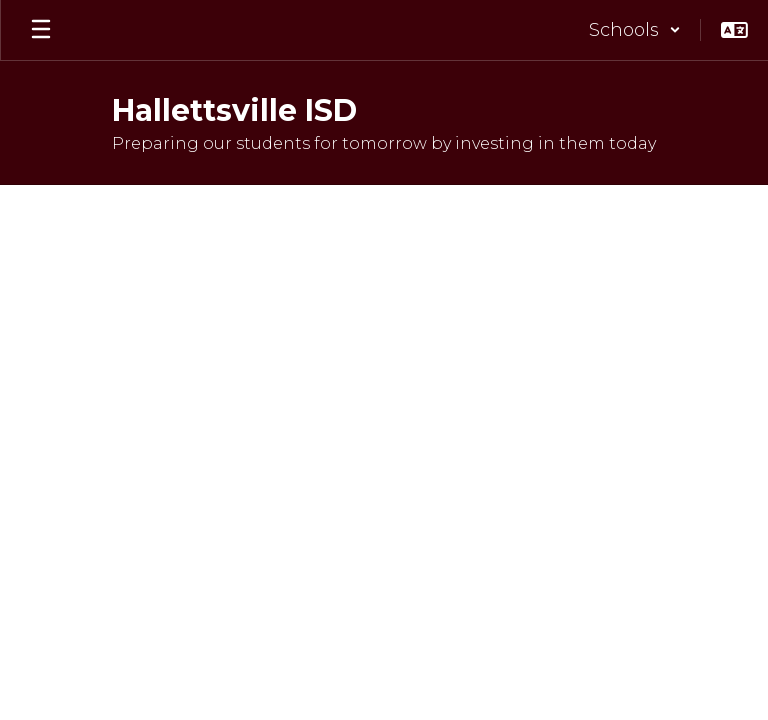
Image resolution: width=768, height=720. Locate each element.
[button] (635, 30)
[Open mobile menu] (41, 30)
